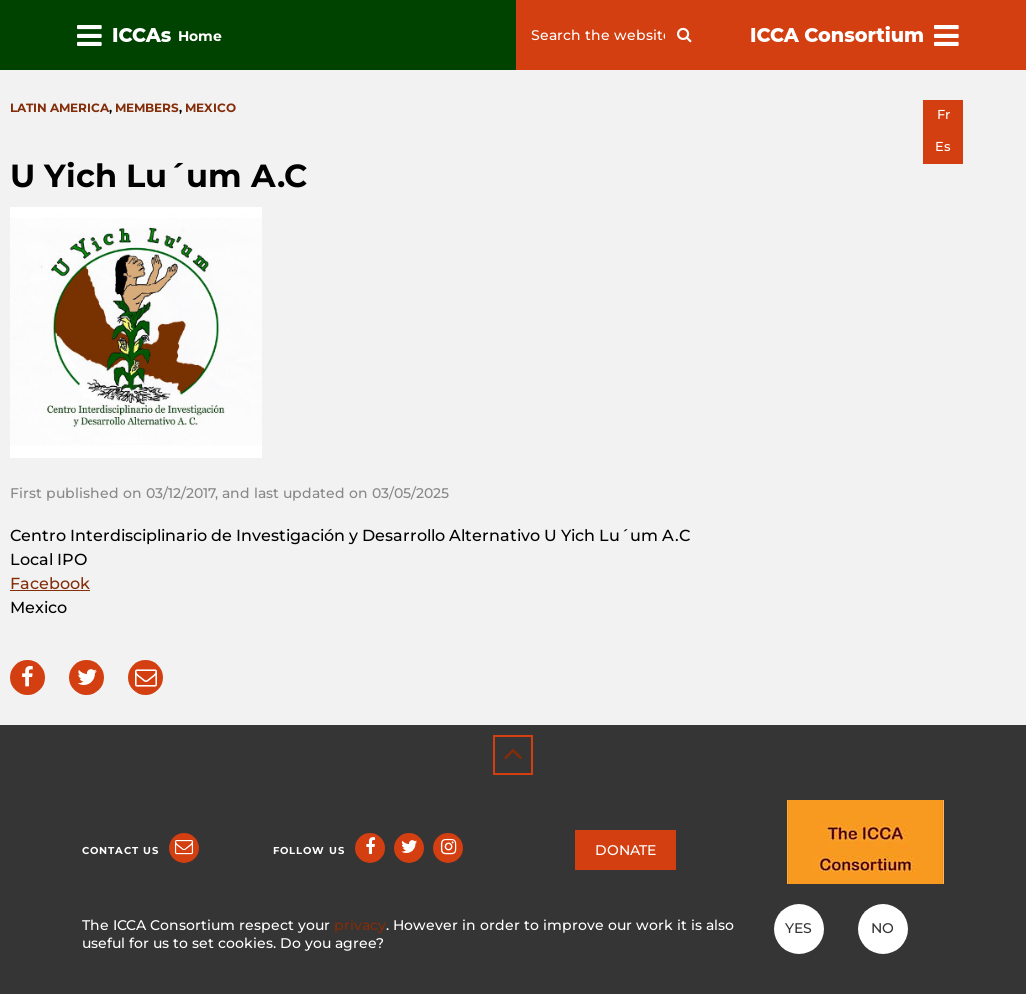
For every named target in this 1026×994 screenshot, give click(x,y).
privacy (360, 925)
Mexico (210, 107)
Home (200, 36)
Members (147, 107)
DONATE (625, 850)
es (943, 146)
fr (943, 114)
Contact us (120, 850)
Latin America (59, 107)
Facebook (50, 583)
